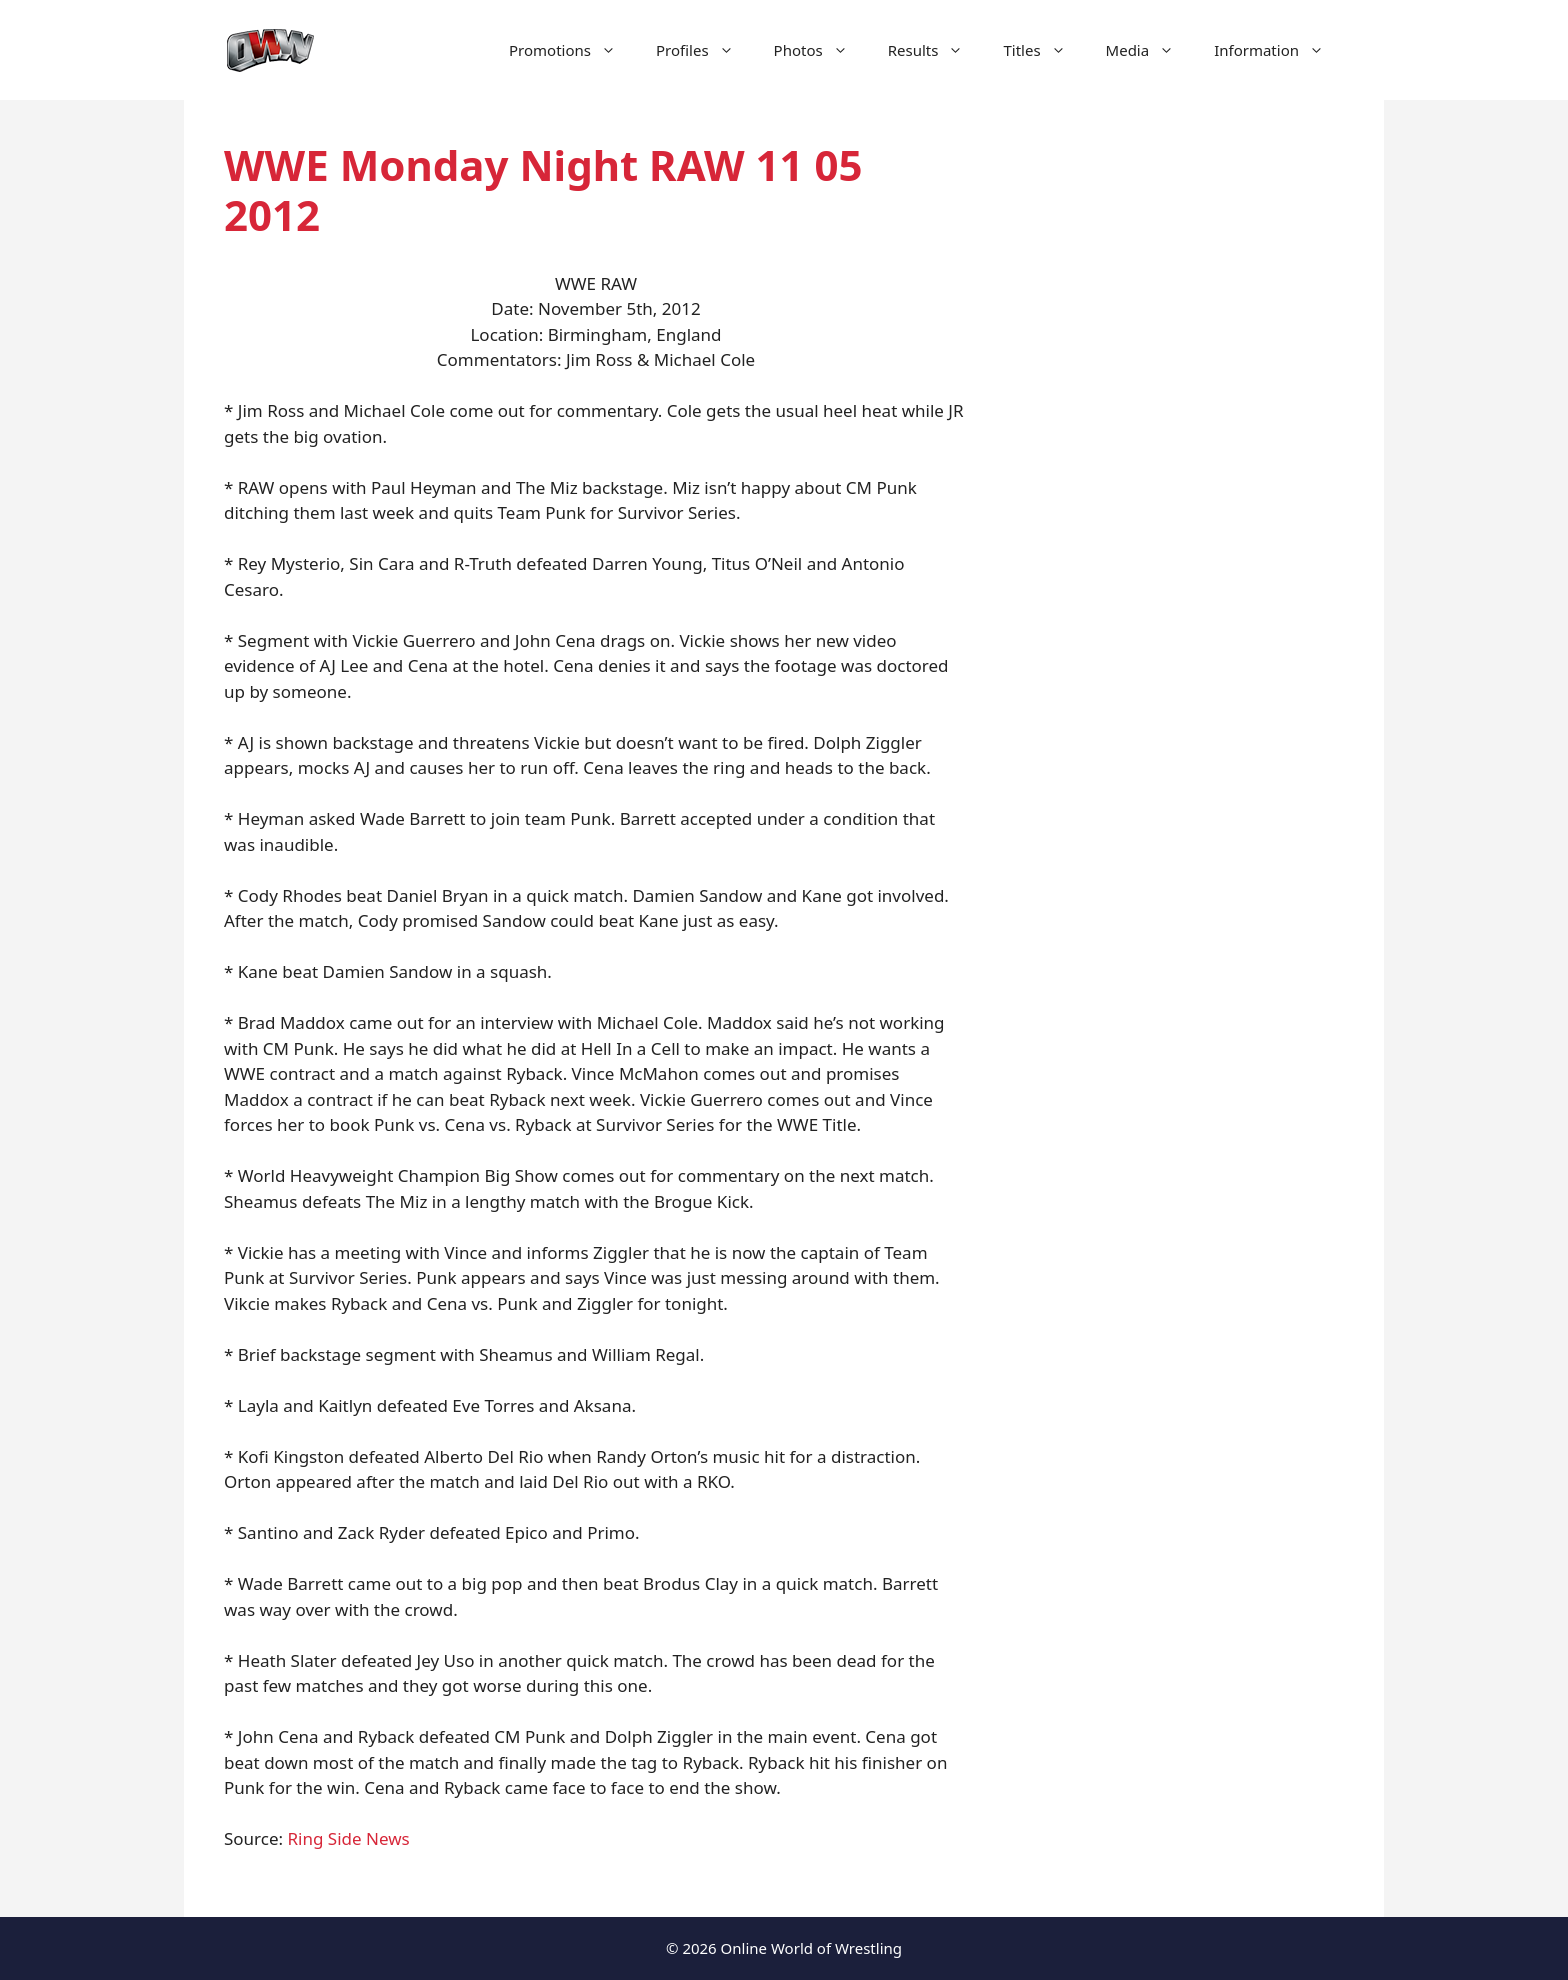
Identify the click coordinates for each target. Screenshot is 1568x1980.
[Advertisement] (1176, 480)
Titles (1044, 50)
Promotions (572, 50)
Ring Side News (349, 1838)
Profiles (705, 50)
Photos (821, 50)
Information (1279, 50)
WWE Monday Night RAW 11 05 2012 (543, 189)
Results (936, 50)
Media (1150, 50)
